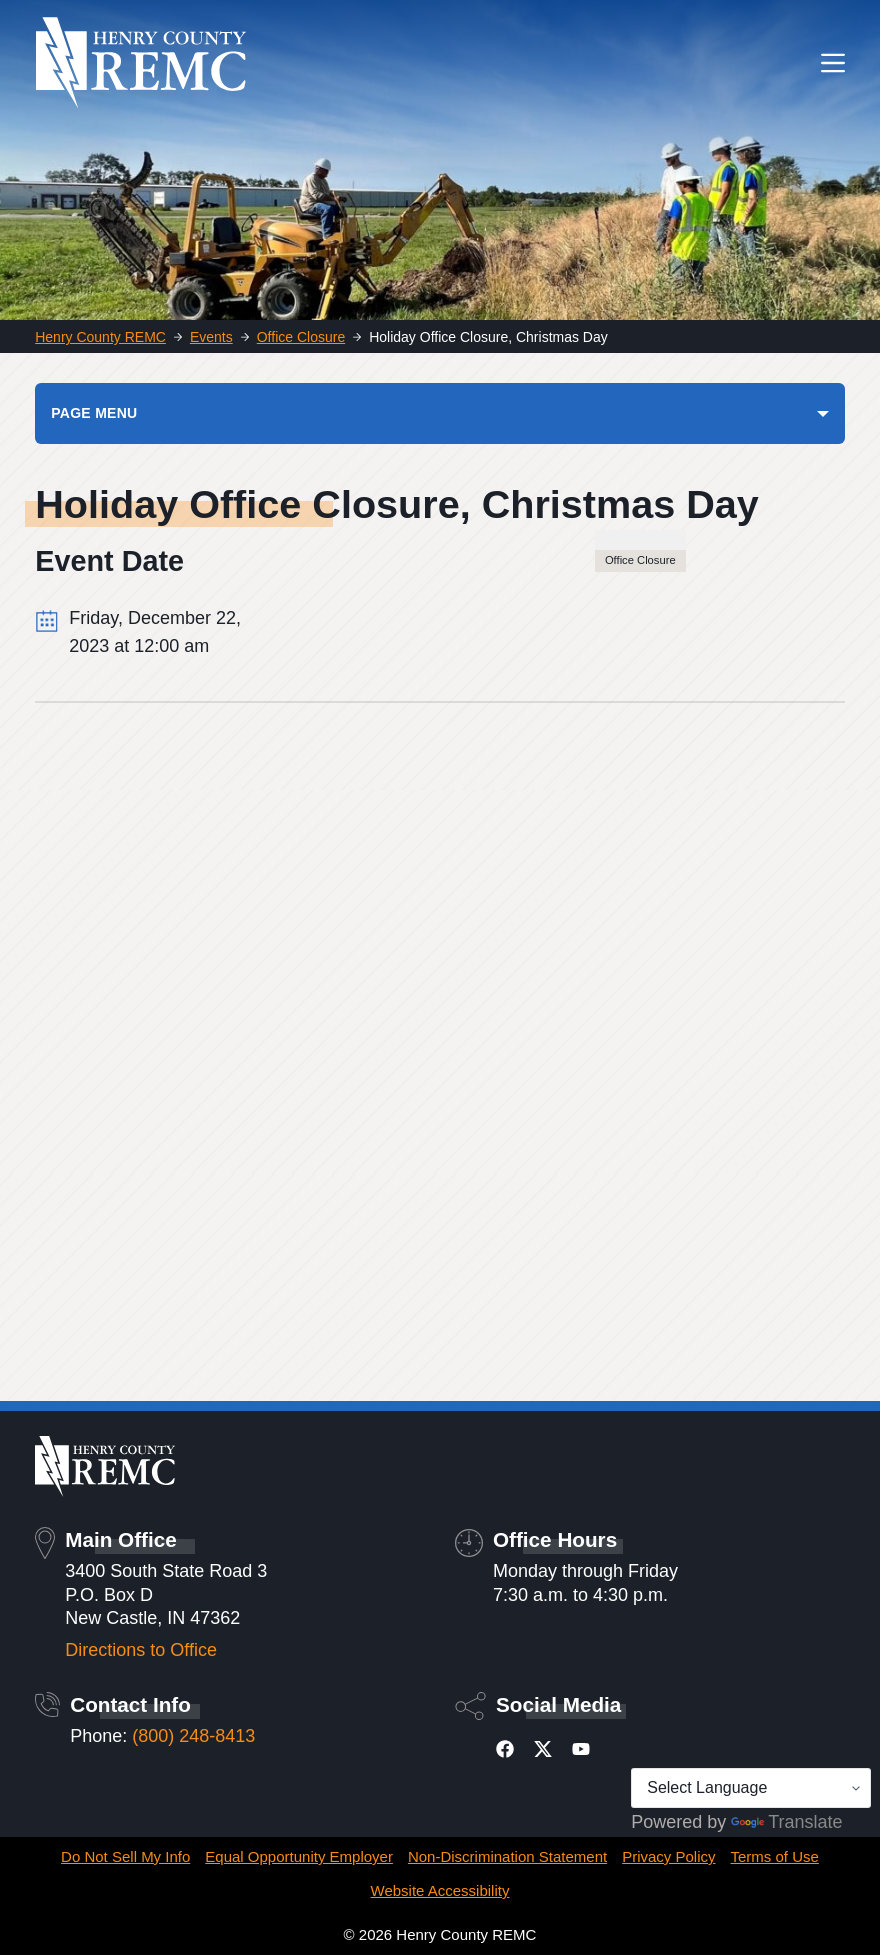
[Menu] (833, 63)
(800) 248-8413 (193, 1736)
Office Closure (640, 560)
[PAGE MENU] (440, 413)
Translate (786, 1822)
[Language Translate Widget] (751, 1788)
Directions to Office (141, 1650)
